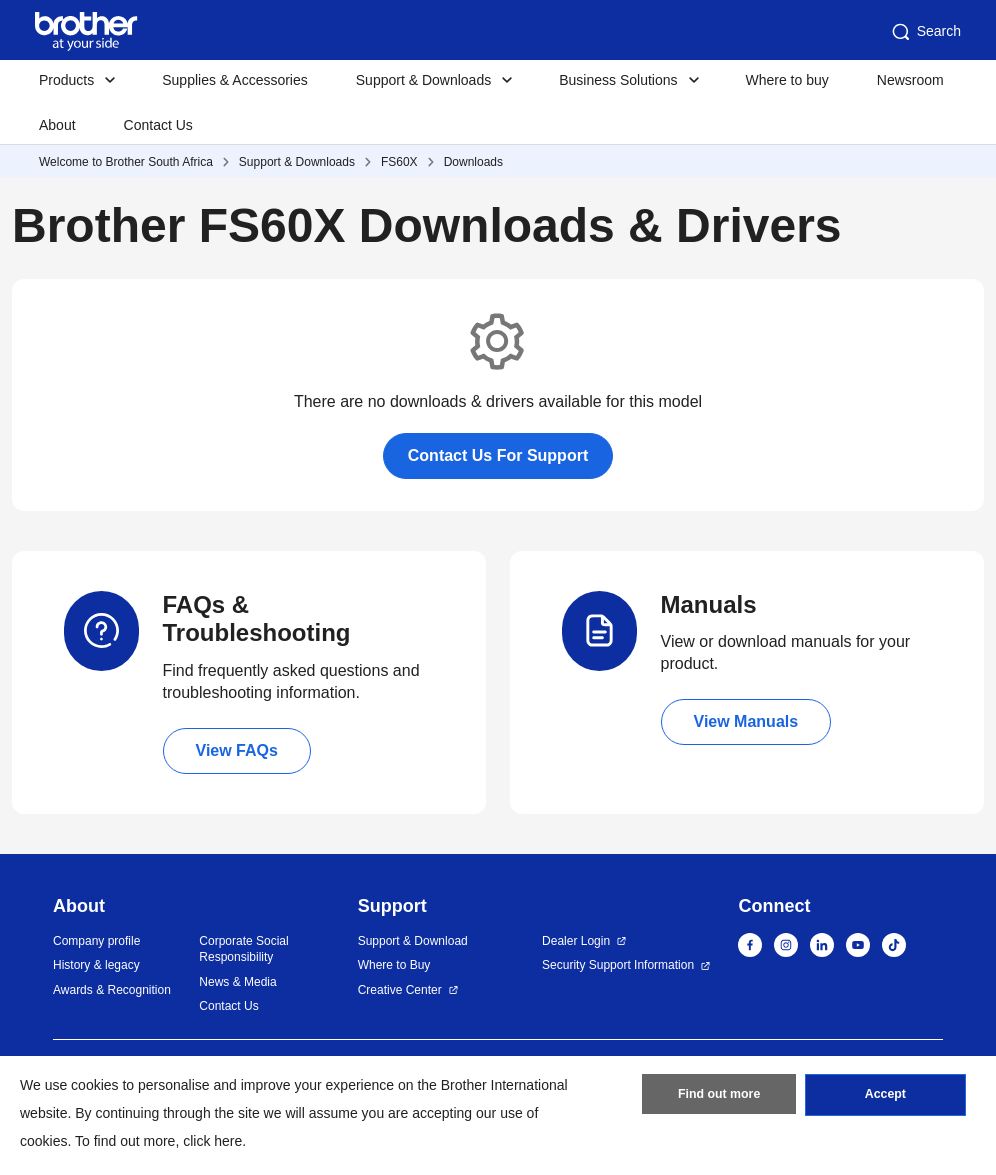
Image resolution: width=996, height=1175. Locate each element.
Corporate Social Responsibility (243, 949)
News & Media (237, 982)
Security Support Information (618, 965)
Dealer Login (576, 941)
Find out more (719, 1098)
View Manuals (746, 721)
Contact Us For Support (498, 455)
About (57, 125)
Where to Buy (394, 965)
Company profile (96, 941)
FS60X (399, 162)
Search (925, 32)
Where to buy (787, 80)
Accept (885, 1098)
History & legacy (96, 965)
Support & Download (413, 941)
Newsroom (910, 80)
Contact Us (158, 125)
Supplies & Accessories (235, 80)
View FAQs (237, 750)
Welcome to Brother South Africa (126, 162)
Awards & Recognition (112, 990)
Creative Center (400, 990)
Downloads (473, 162)
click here (212, 1141)
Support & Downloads (297, 162)
